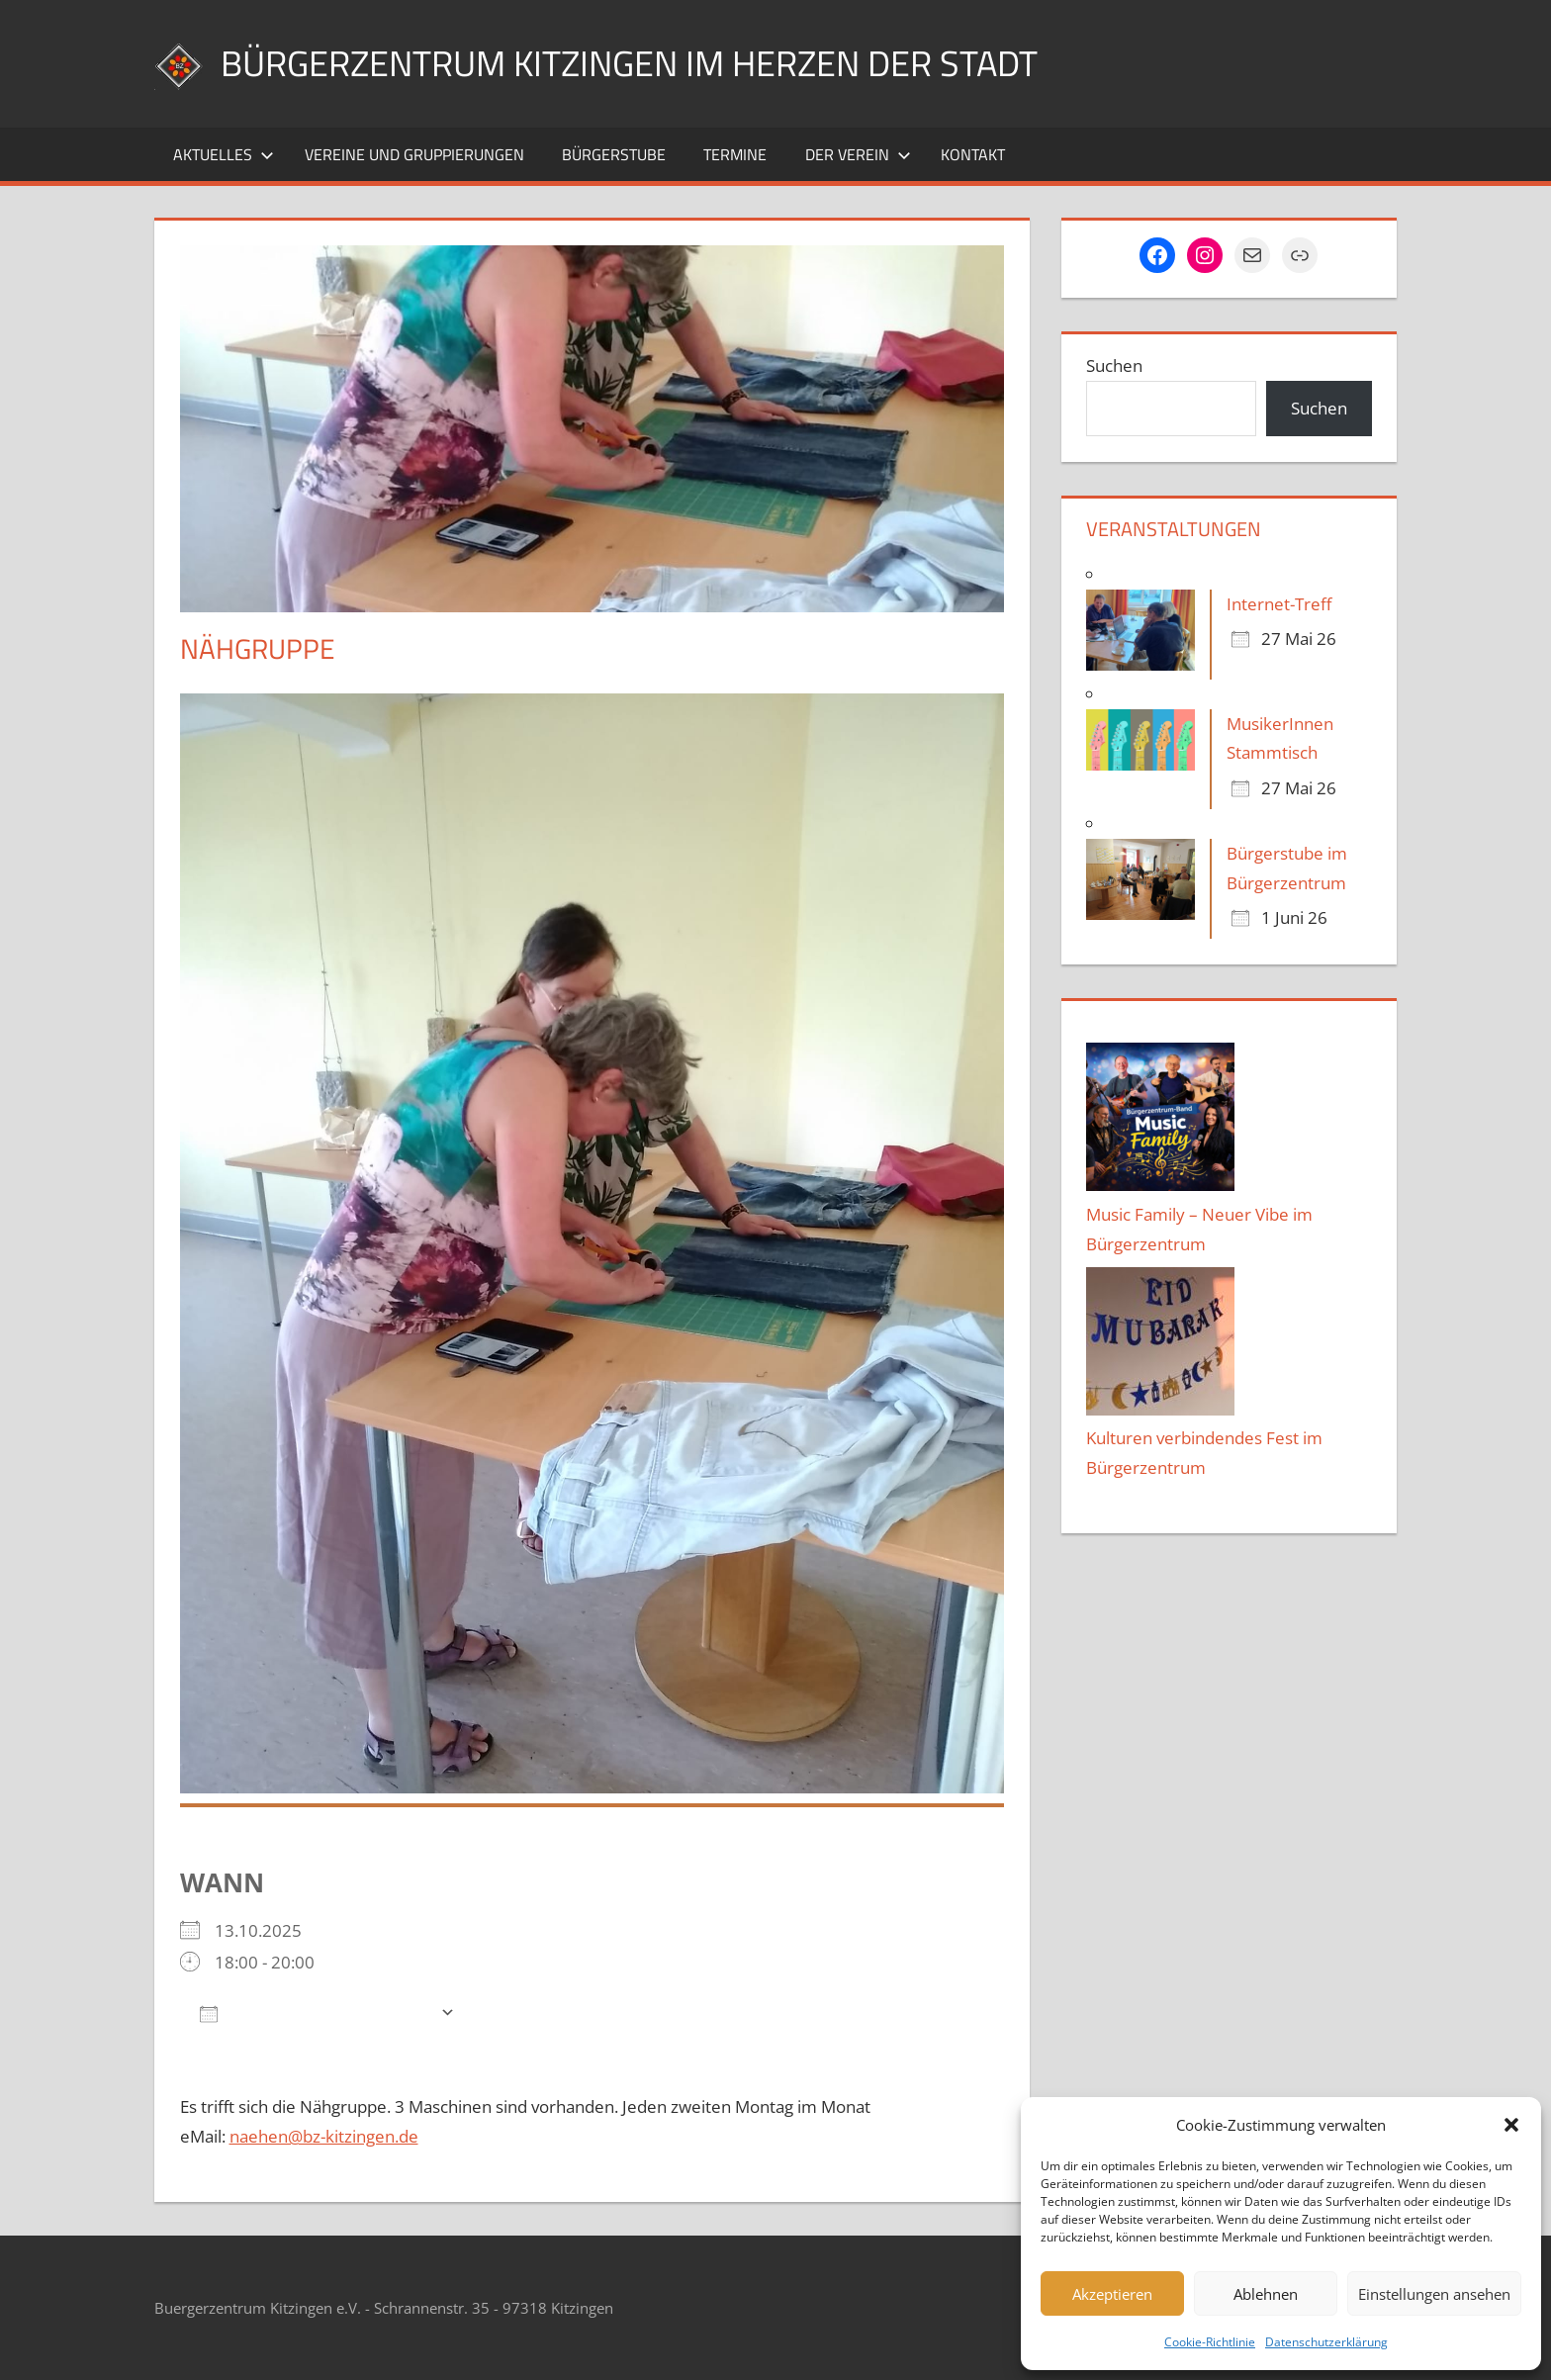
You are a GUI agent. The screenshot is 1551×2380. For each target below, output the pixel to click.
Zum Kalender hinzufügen (315, 2012)
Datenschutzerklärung (1326, 2342)
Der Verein (858, 154)
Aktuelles (223, 154)
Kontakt (973, 154)
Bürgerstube (614, 154)
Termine (735, 154)
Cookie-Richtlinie (1209, 2342)
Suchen (1114, 365)
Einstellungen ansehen (1434, 2294)
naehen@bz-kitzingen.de (323, 2136)
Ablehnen (1265, 2294)
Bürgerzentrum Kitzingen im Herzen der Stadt (629, 63)
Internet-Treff (1279, 604)
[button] (1511, 2125)
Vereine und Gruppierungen (414, 154)
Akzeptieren (1112, 2294)
